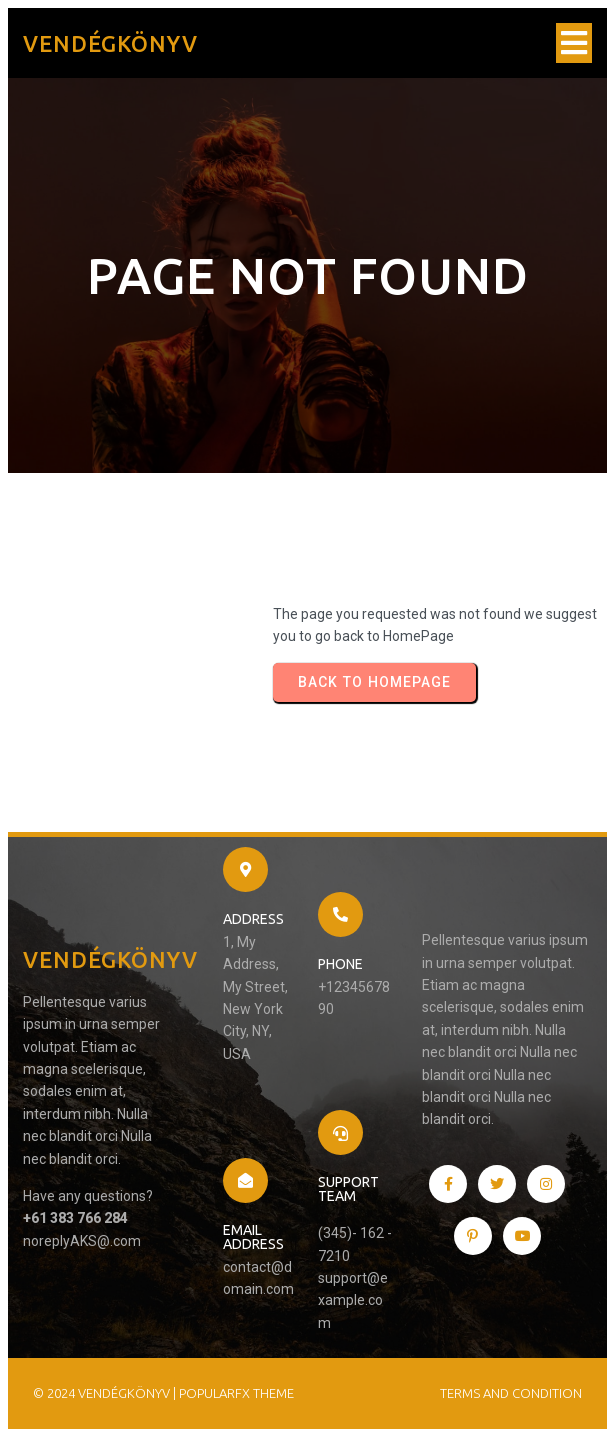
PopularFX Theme (236, 1393)
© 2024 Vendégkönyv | (106, 1393)
